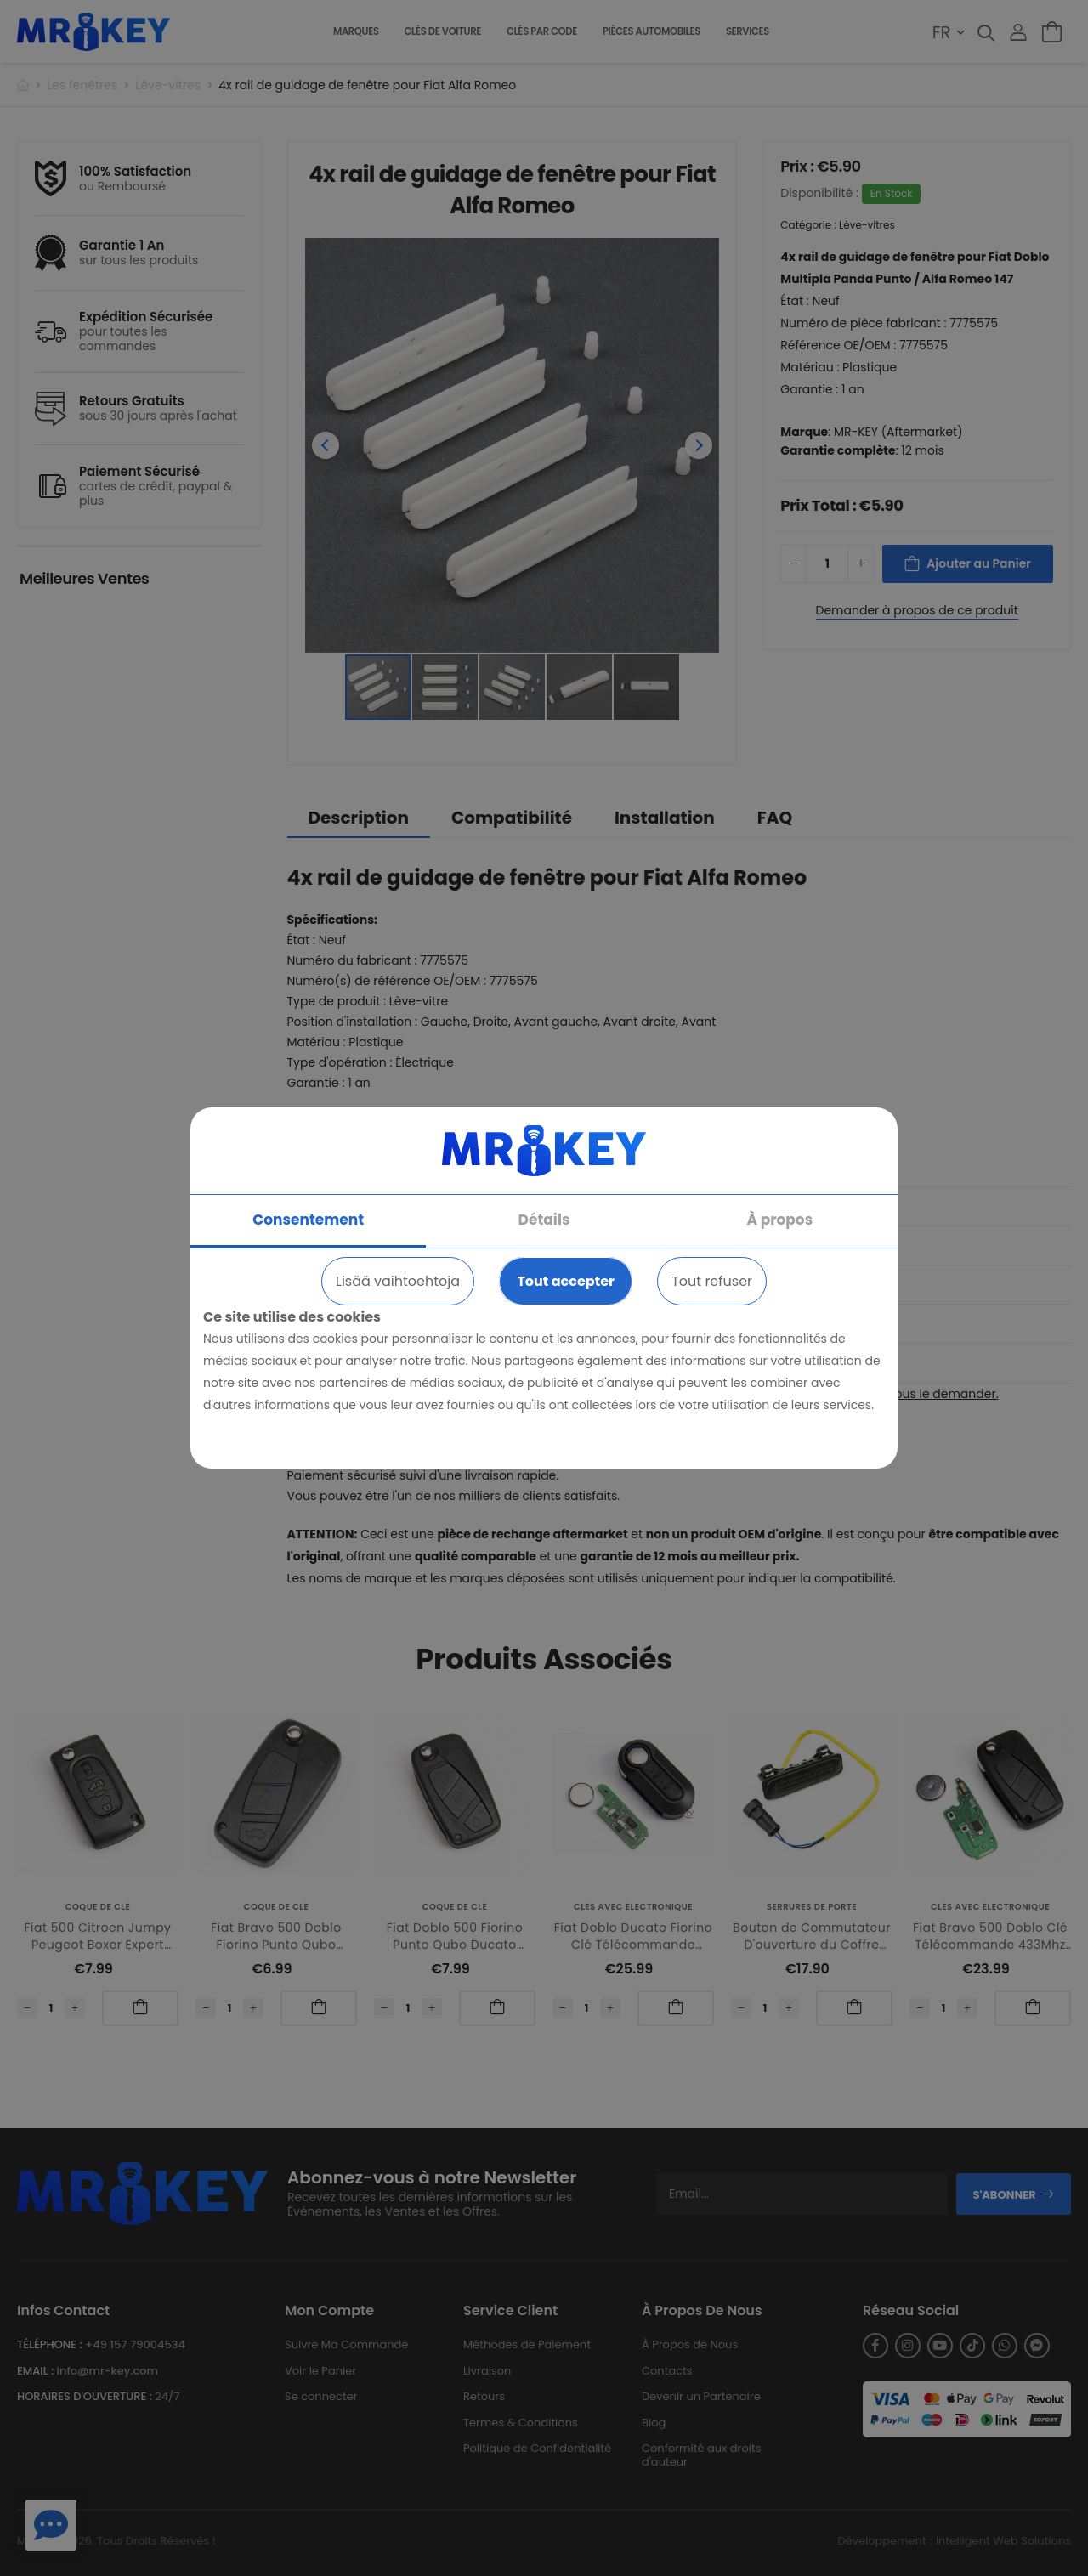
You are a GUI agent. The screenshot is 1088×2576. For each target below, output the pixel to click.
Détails (544, 1219)
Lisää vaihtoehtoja (398, 1281)
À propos (780, 1219)
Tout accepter (565, 1281)
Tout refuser (712, 1281)
